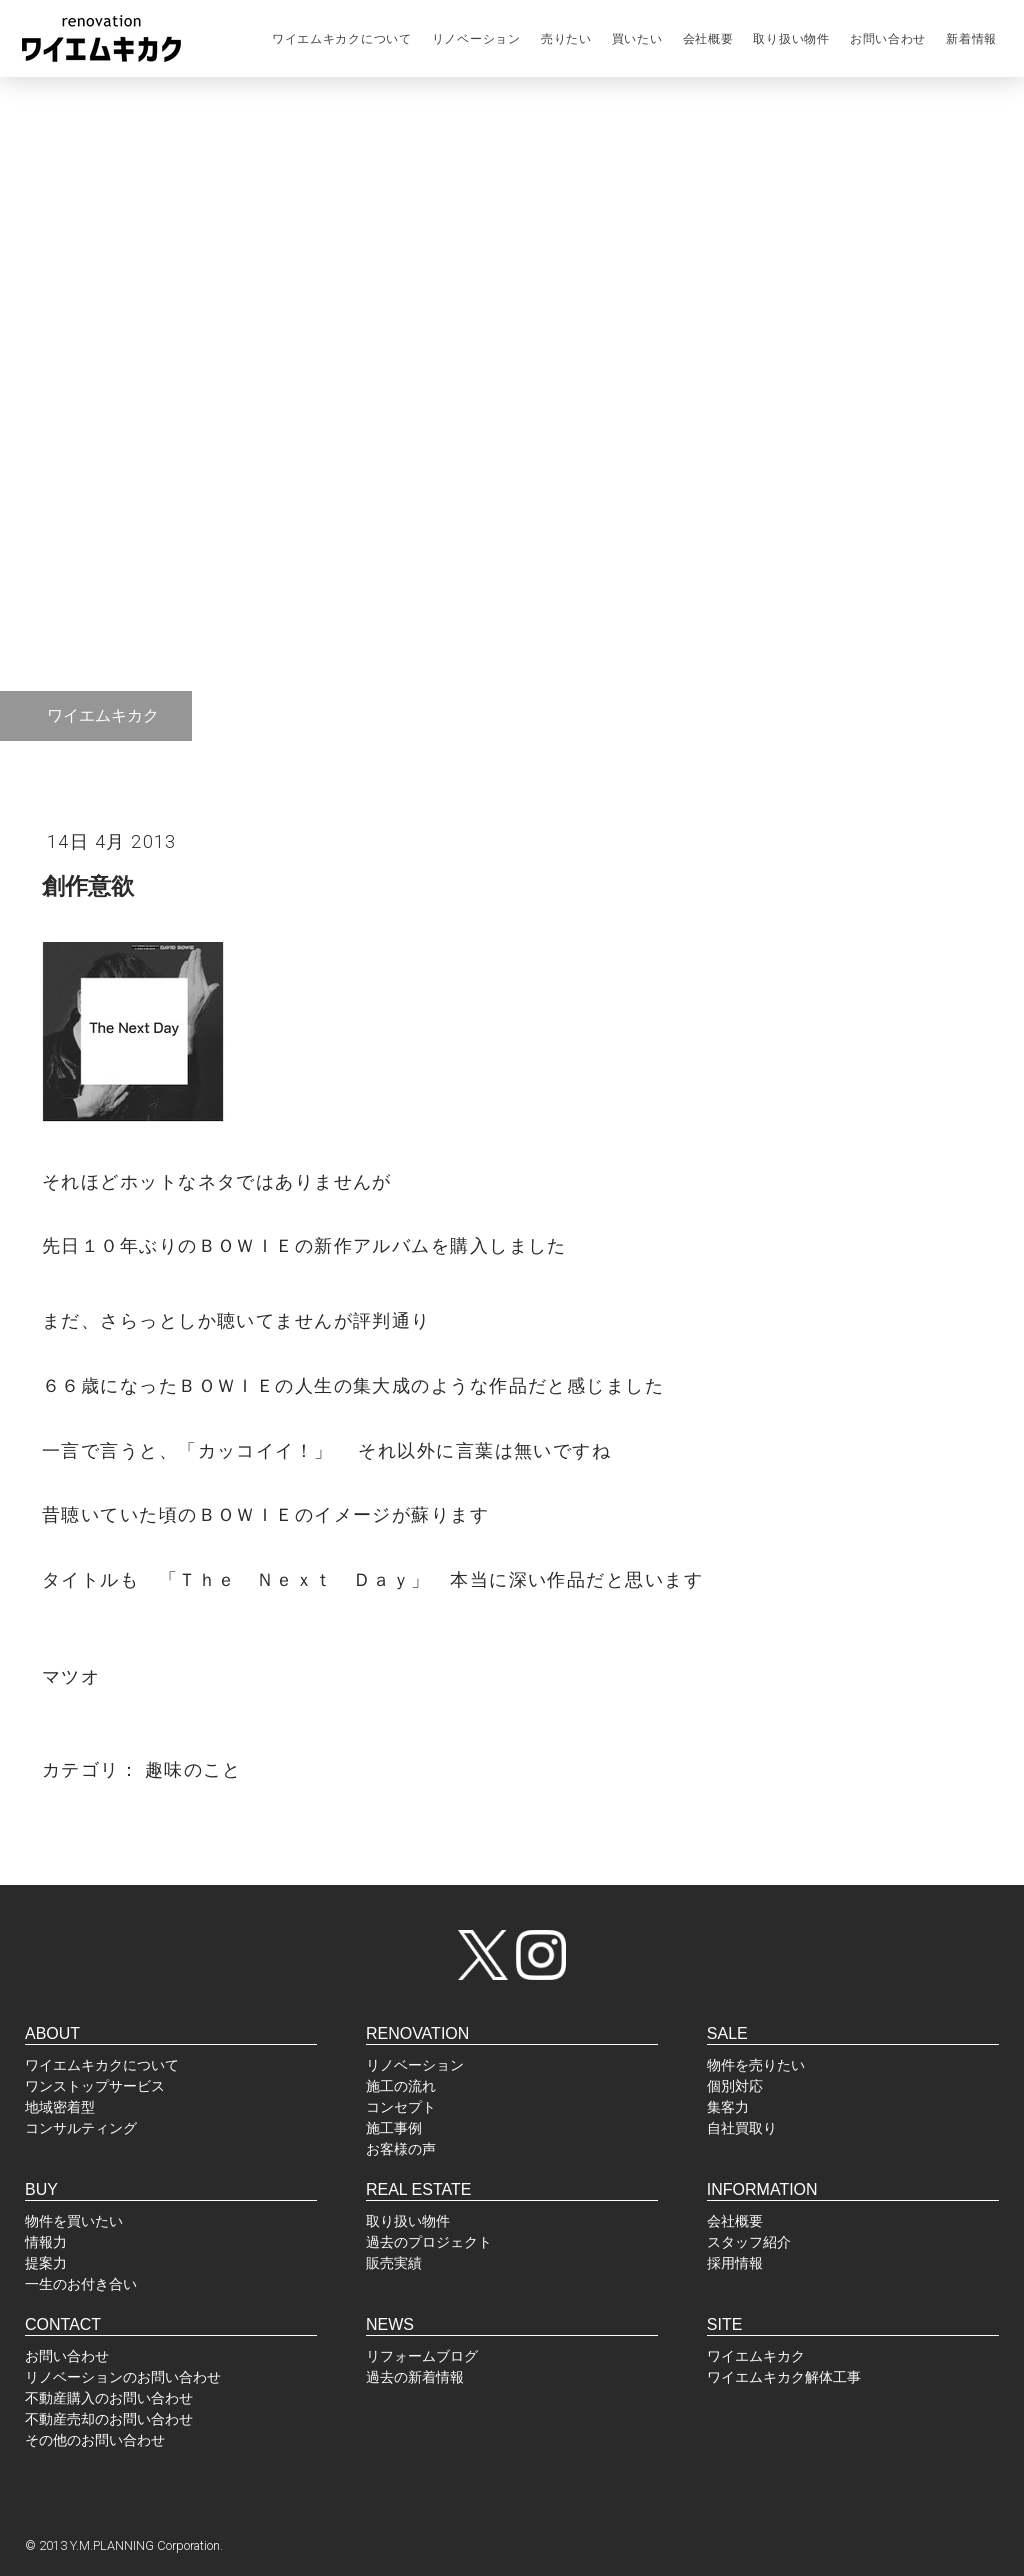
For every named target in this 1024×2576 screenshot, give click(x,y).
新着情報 (971, 39)
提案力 (46, 2263)
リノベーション (476, 39)
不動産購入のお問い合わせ (109, 2398)
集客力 (728, 2107)
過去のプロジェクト (429, 2242)
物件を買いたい (74, 2221)
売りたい (566, 39)
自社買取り (742, 2128)
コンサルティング (81, 2128)
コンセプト (401, 2107)
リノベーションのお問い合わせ (123, 2377)
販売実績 (394, 2263)
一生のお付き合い (81, 2284)
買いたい (637, 39)
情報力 (46, 2242)
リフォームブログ (422, 2356)
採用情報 (735, 2263)
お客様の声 (401, 2149)
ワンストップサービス (95, 2086)
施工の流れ (401, 2086)
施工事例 (394, 2128)
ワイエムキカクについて (342, 39)
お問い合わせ (888, 39)
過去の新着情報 (415, 2377)
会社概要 (708, 39)
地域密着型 (60, 2107)
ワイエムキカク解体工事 (784, 2377)
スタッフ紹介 (749, 2242)
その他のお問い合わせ (95, 2440)
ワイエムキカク (756, 2356)
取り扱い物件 (791, 39)
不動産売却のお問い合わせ (109, 2419)
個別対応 (735, 2086)
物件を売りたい (756, 2065)
